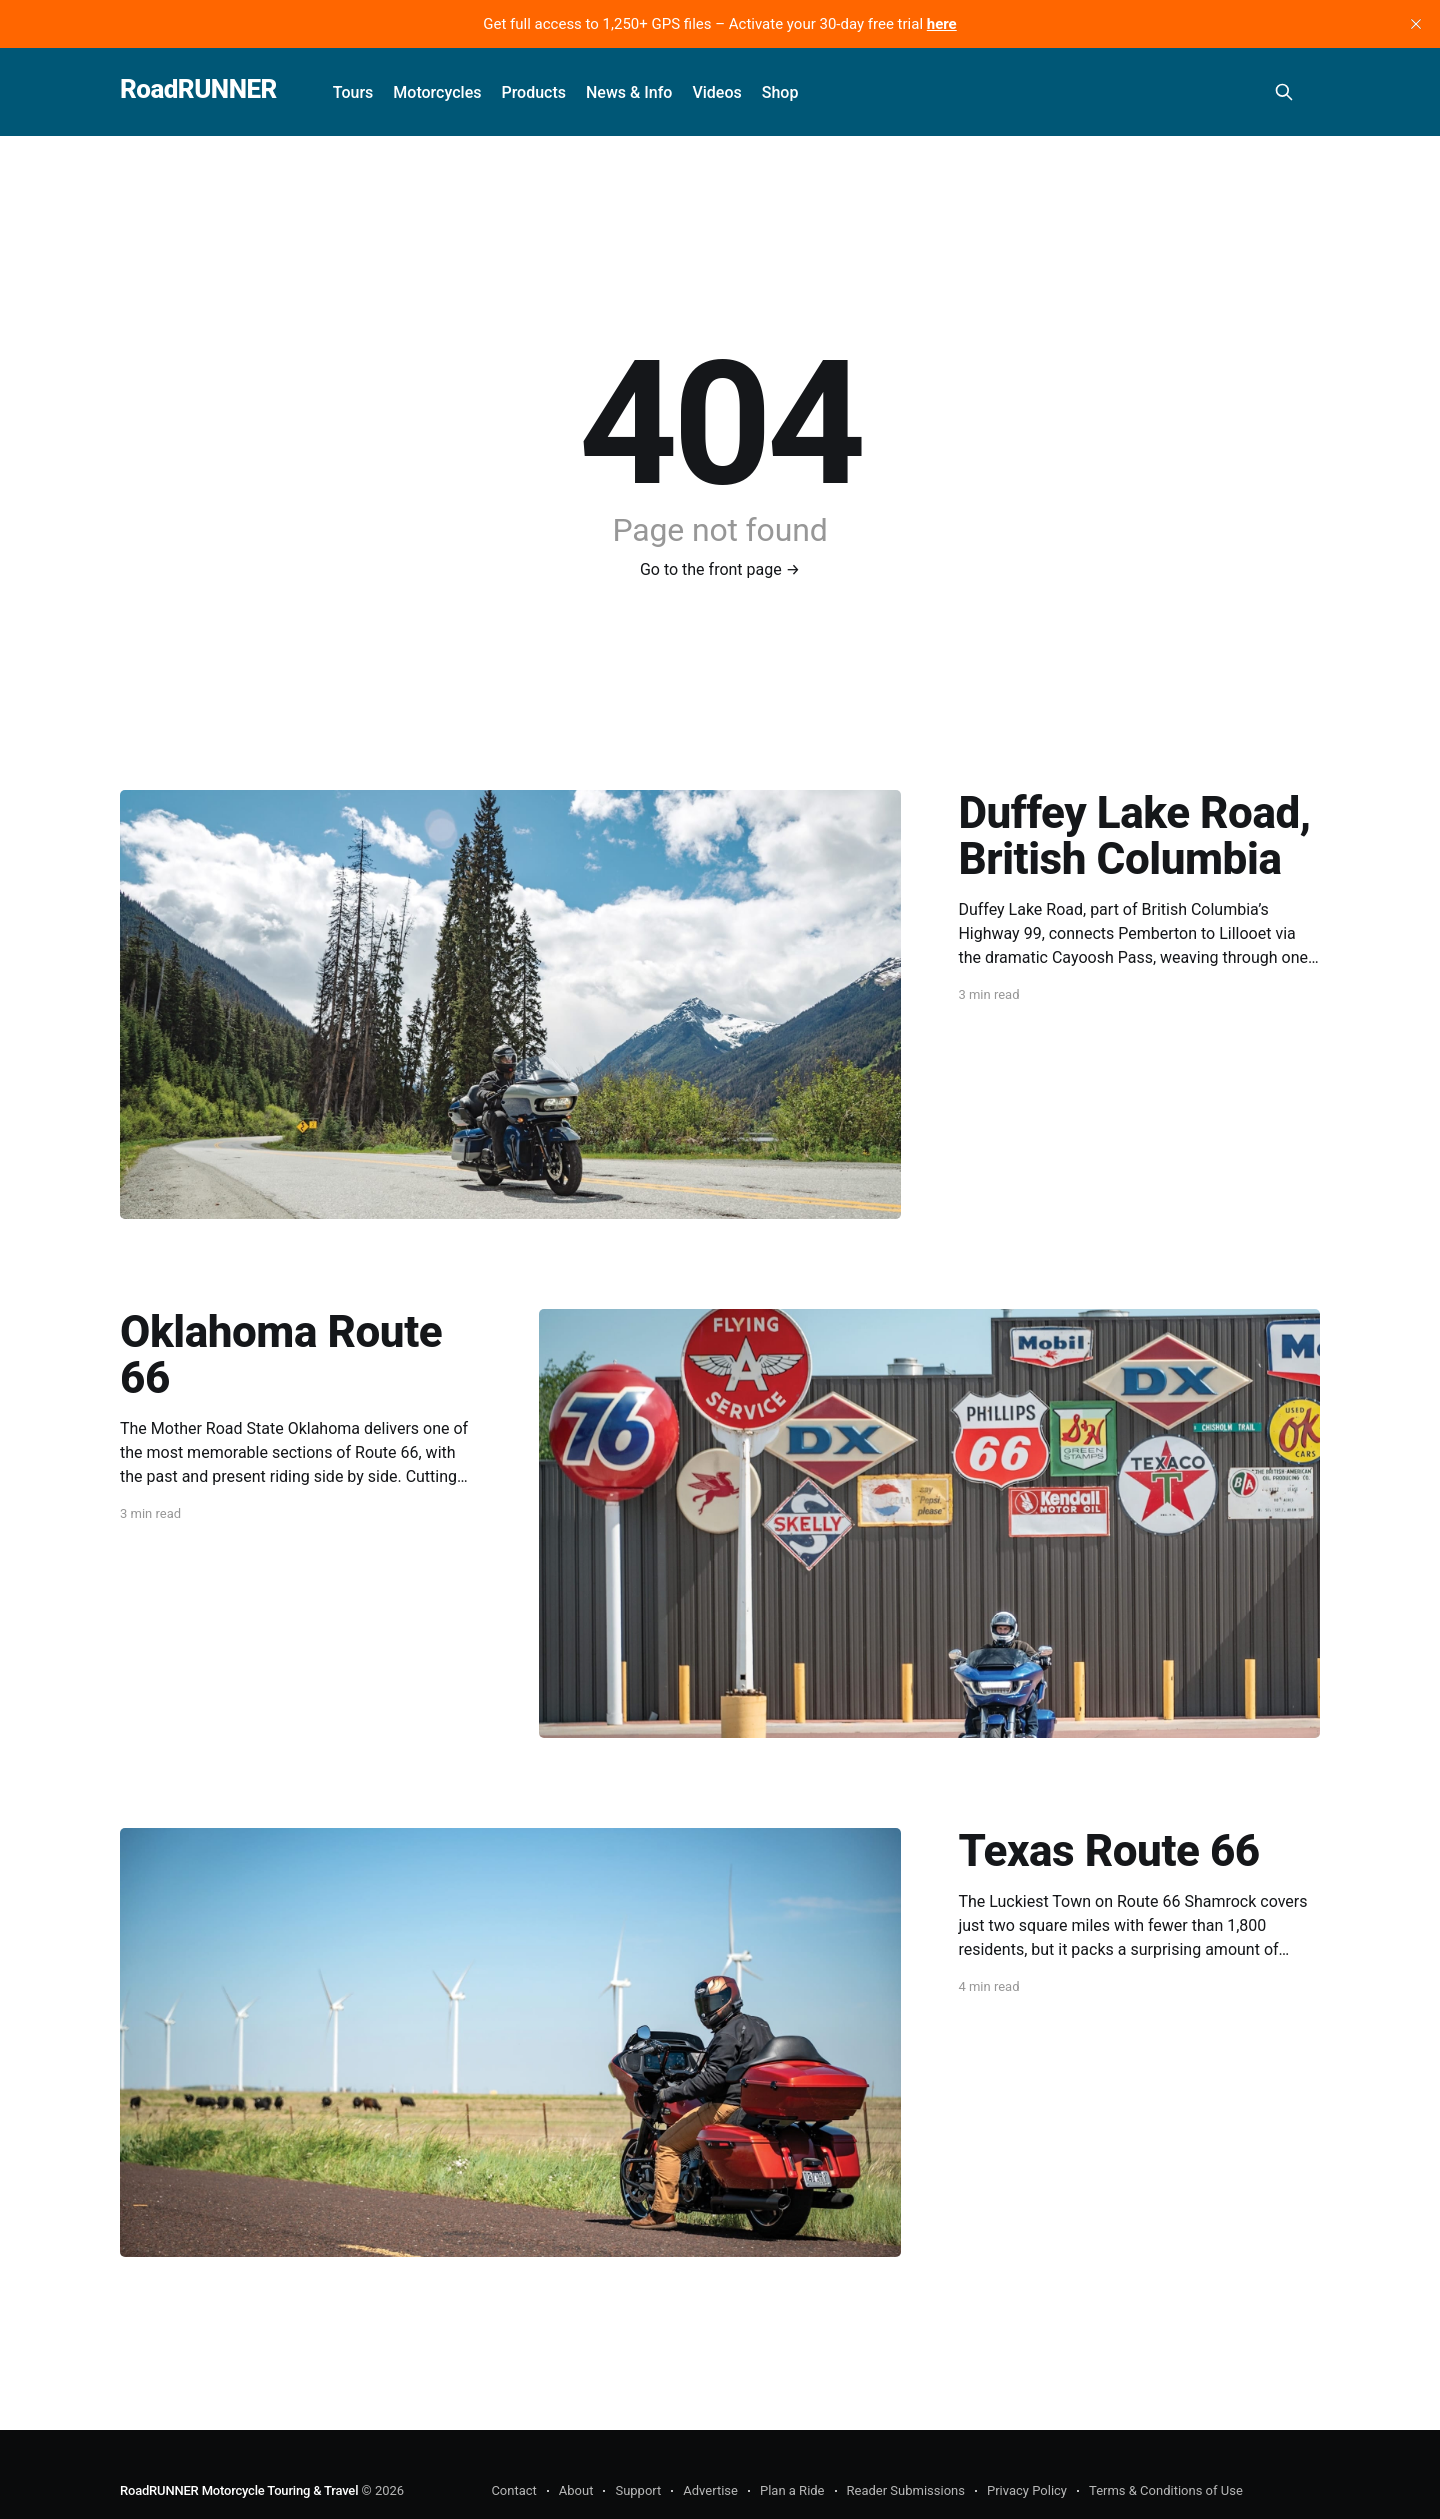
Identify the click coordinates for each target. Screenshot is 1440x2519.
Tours (353, 92)
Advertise (710, 2490)
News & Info (629, 92)
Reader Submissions (906, 2490)
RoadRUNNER (198, 89)
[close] (1416, 24)
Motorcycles (437, 92)
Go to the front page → (720, 569)
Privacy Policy (1027, 2490)
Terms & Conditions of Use (1166, 2490)
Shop (780, 92)
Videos (716, 92)
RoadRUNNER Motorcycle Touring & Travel (239, 2490)
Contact (513, 2490)
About (576, 2490)
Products (533, 92)
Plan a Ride (792, 2490)
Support (638, 2490)
